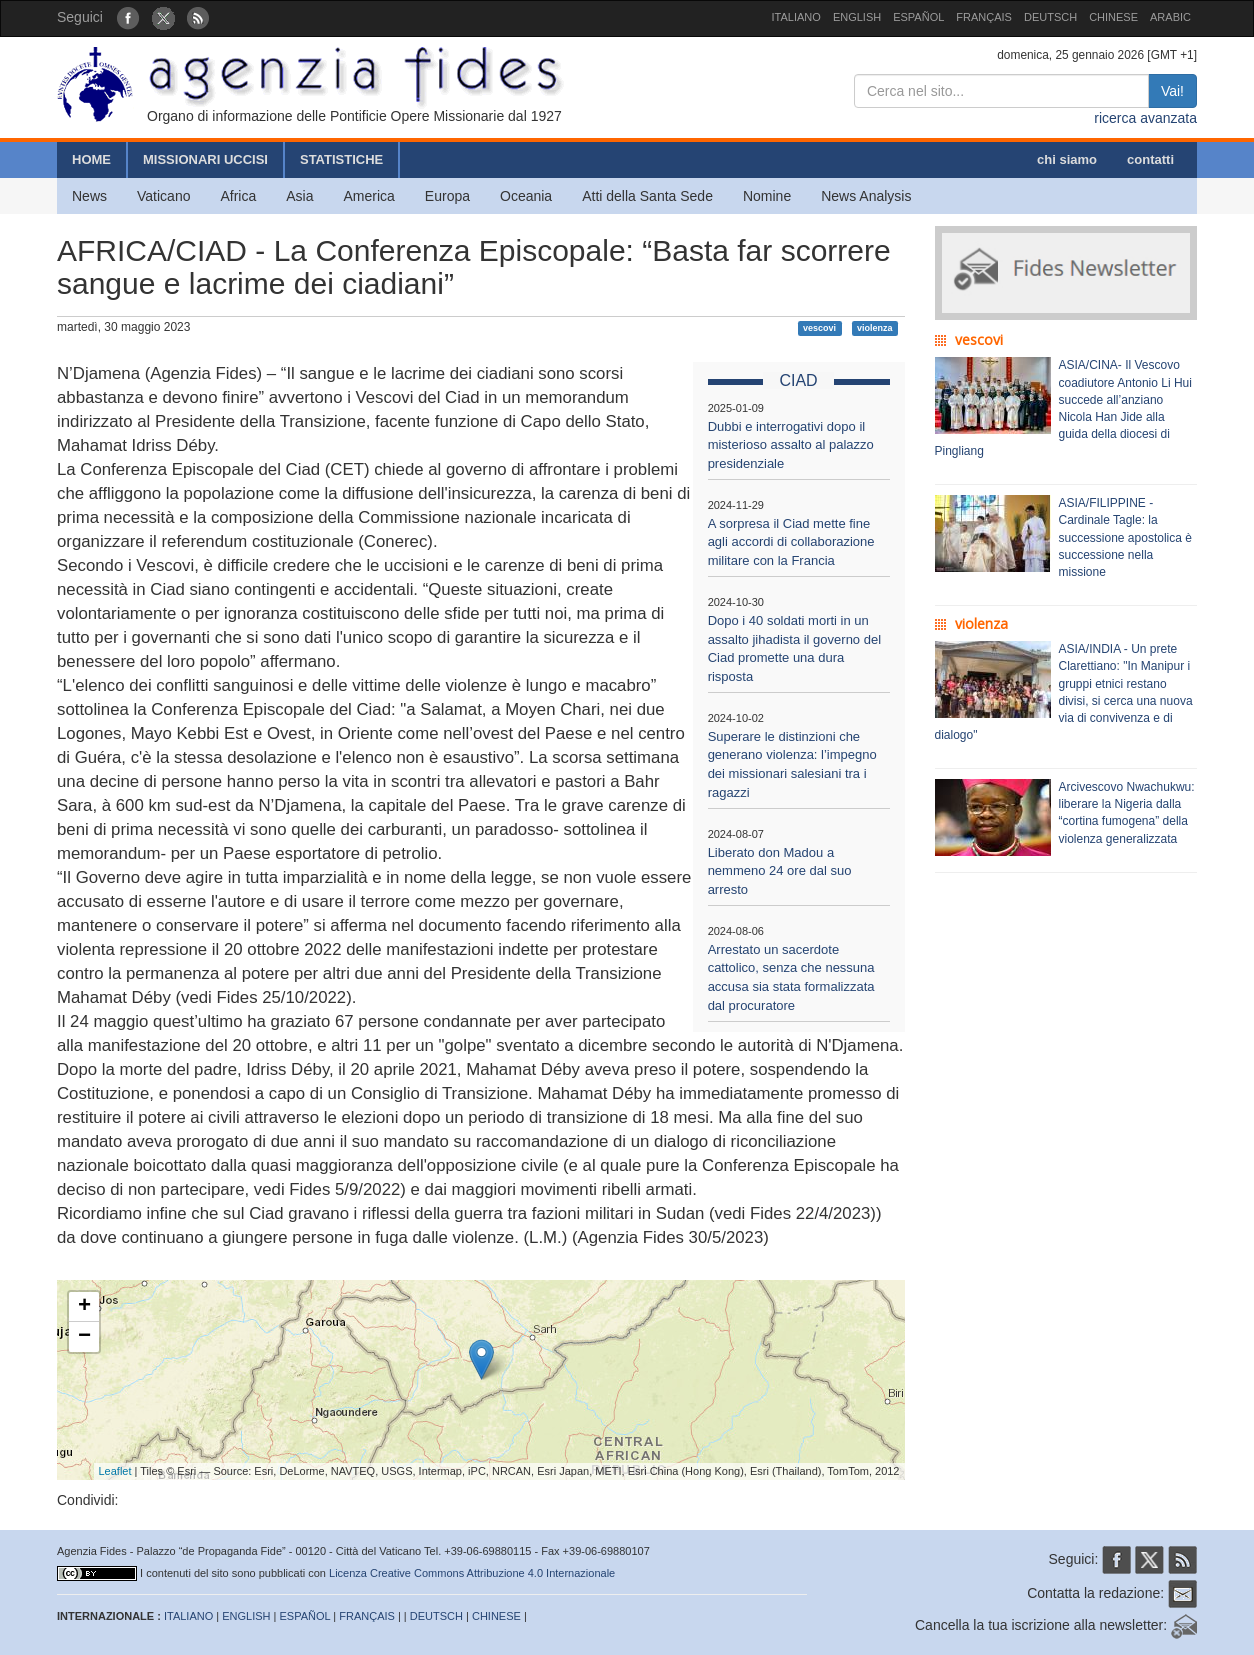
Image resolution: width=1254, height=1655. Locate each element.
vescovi (819, 328)
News (89, 196)
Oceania (526, 196)
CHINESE (1113, 17)
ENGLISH (857, 17)
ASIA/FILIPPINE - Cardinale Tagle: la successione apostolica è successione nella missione (1125, 537)
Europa (447, 196)
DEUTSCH (1050, 17)
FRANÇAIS (984, 17)
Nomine (767, 196)
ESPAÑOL (918, 17)
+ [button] (84, 1307)
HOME (91, 159)
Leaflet (115, 1471)
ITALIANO (796, 17)
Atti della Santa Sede (647, 196)
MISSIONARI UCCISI (205, 159)
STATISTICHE (341, 159)
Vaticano (163, 196)
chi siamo (1067, 159)
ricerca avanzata (1145, 118)
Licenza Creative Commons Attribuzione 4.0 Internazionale (472, 1573)
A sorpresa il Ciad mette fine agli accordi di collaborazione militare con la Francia (791, 542)
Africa (238, 196)
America (369, 196)
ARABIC (1170, 17)
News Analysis (866, 196)
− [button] (84, 1337)
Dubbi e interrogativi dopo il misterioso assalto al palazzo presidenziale (791, 445)
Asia (299, 196)
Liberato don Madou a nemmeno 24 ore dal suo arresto (780, 871)
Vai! (1172, 91)
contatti (1150, 159)
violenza (875, 328)
